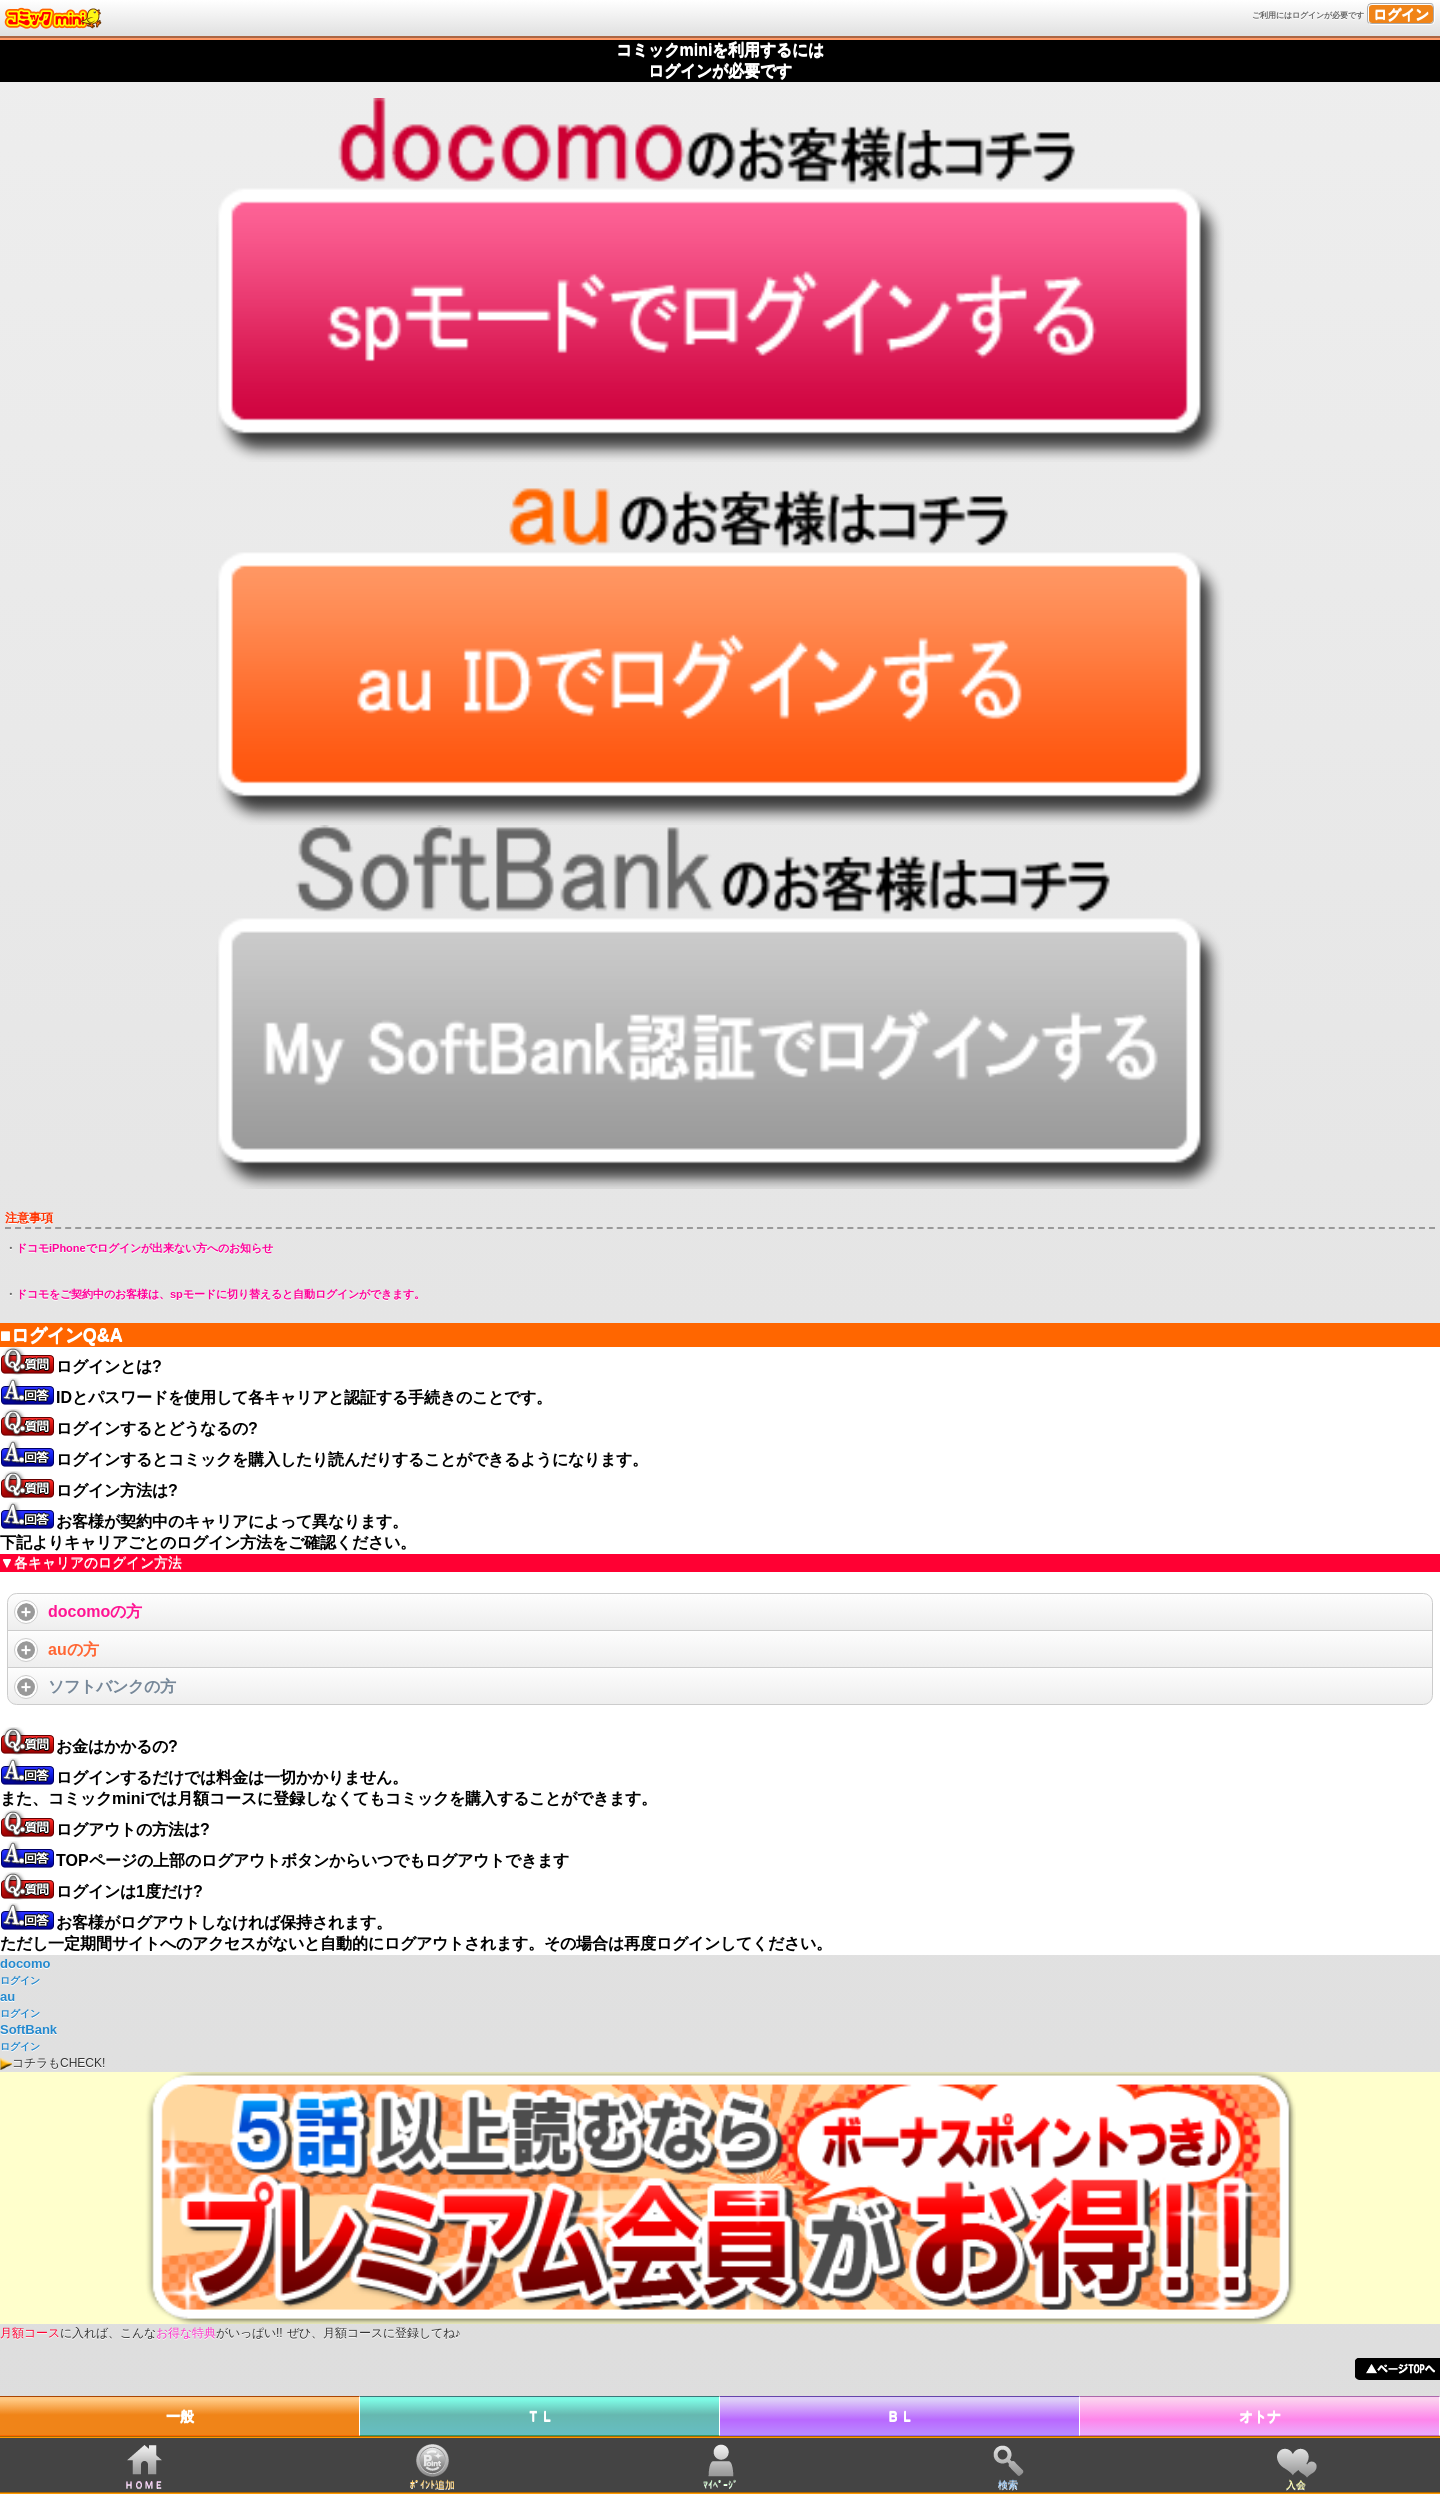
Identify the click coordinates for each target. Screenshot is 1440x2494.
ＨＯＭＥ (144, 2484)
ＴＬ (540, 2416)
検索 (1008, 2484)
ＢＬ (900, 2416)
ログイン (1401, 14)
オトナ (1260, 2416)
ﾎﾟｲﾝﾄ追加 (432, 2484)
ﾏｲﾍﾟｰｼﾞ (720, 2484)
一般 (180, 2416)
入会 (1296, 2484)
